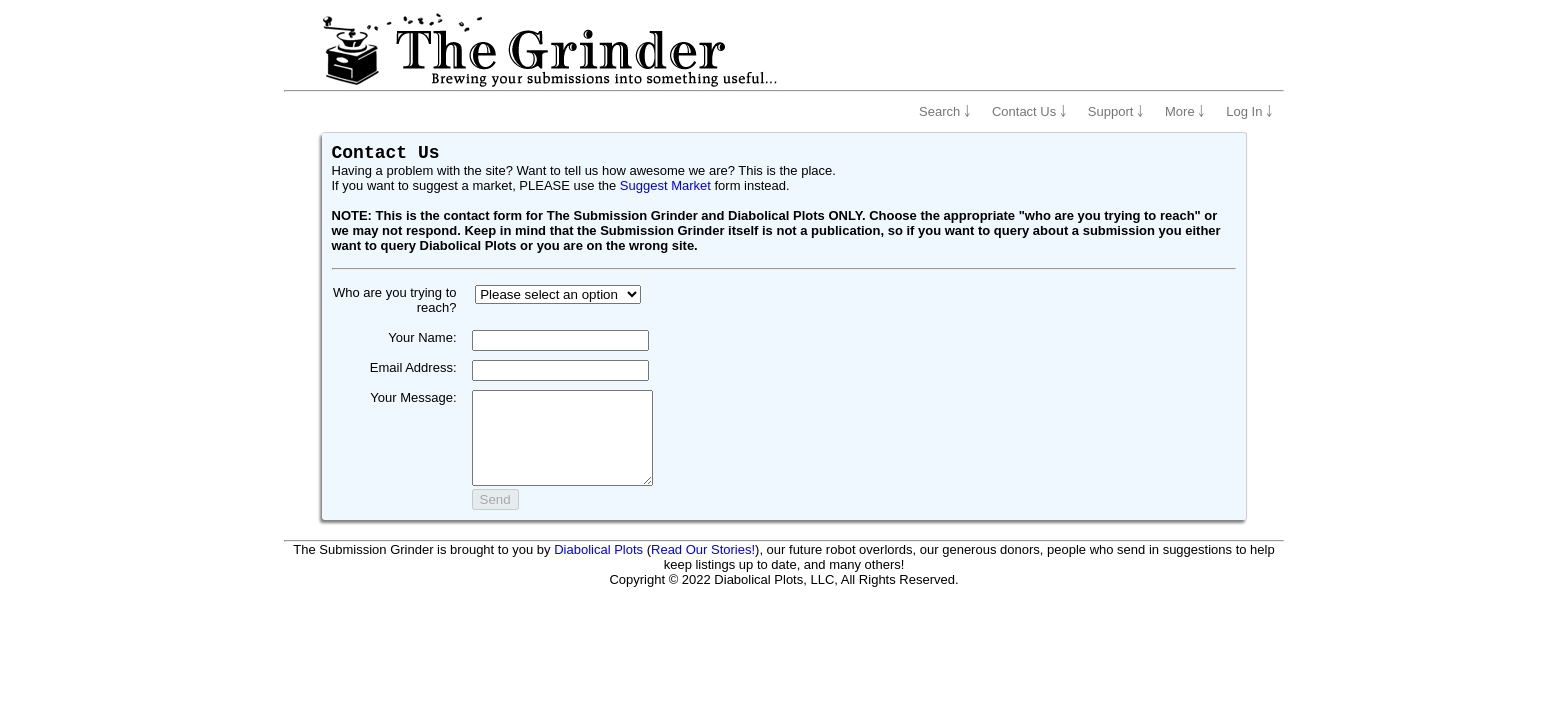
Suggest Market (665, 185)
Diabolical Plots (598, 567)
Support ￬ (1116, 111)
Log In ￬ (1249, 111)
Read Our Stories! (703, 567)
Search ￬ (945, 111)
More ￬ (1185, 111)
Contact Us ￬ (1029, 111)
